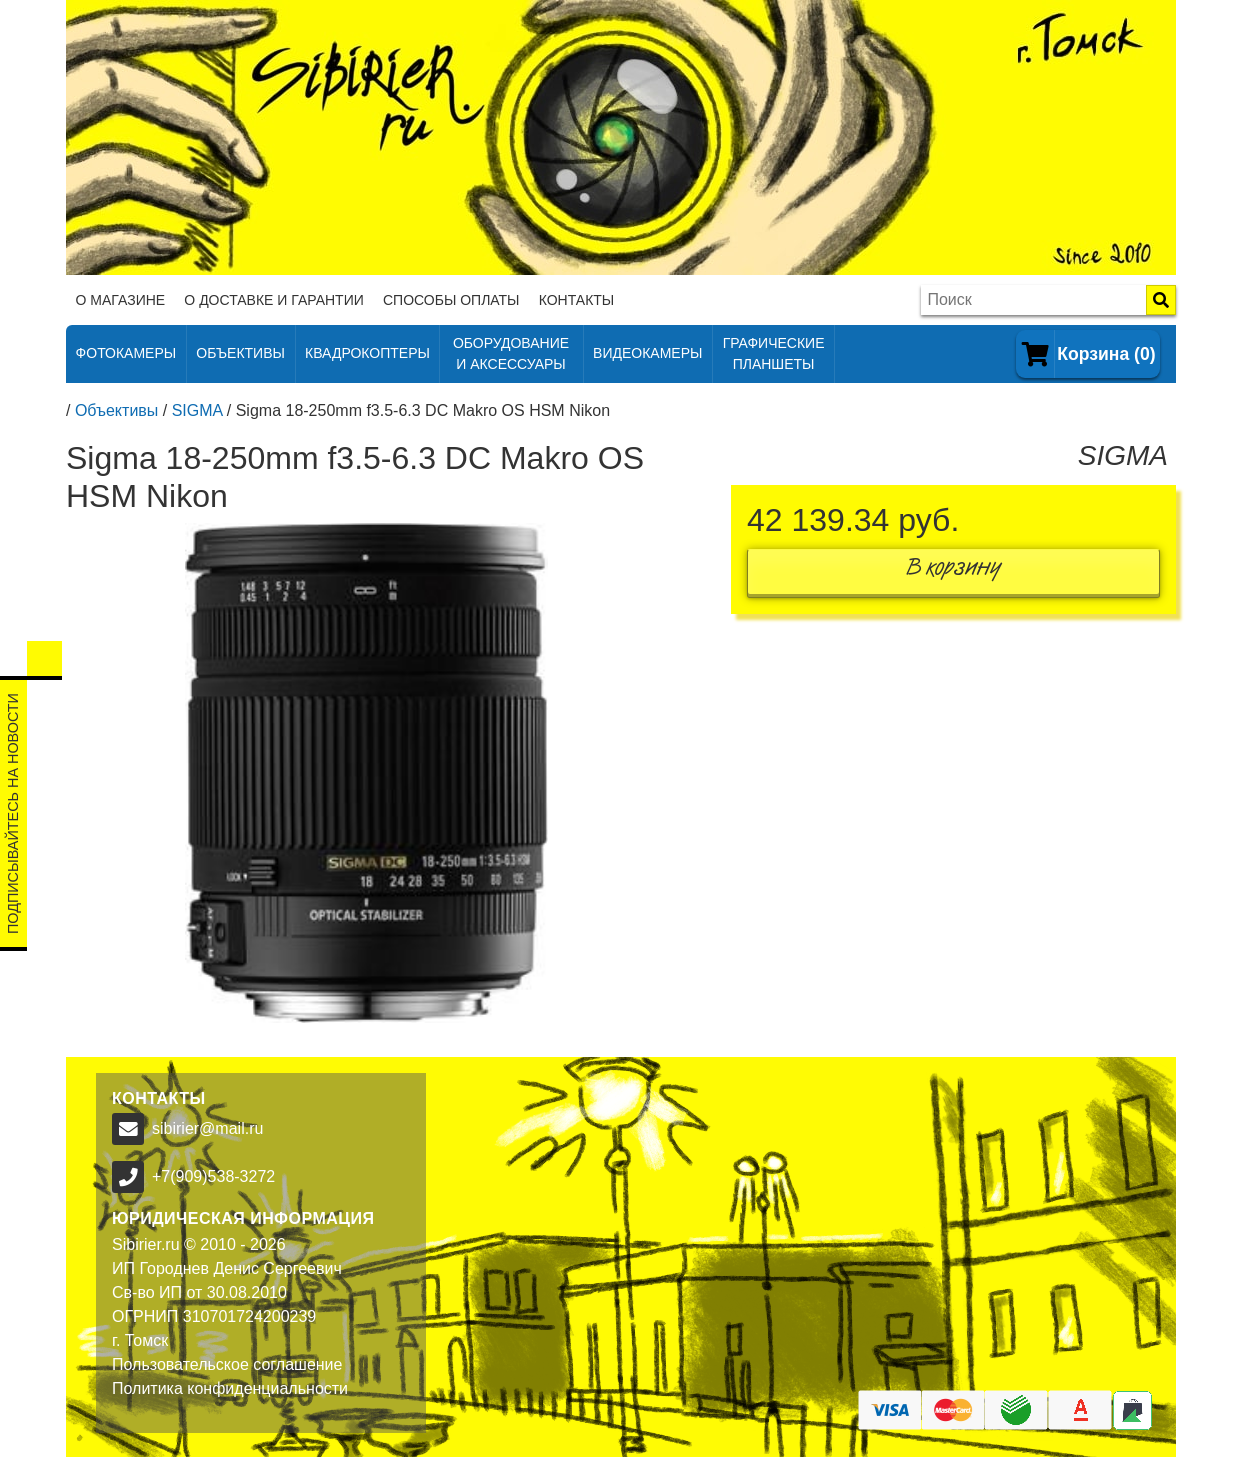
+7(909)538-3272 (213, 1176)
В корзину (954, 571)
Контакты (577, 300)
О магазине (121, 300)
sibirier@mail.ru (207, 1128)
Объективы (116, 410)
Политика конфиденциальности (230, 1388)
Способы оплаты (451, 300)
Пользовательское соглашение (227, 1364)
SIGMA (197, 410)
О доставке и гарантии (273, 300)
